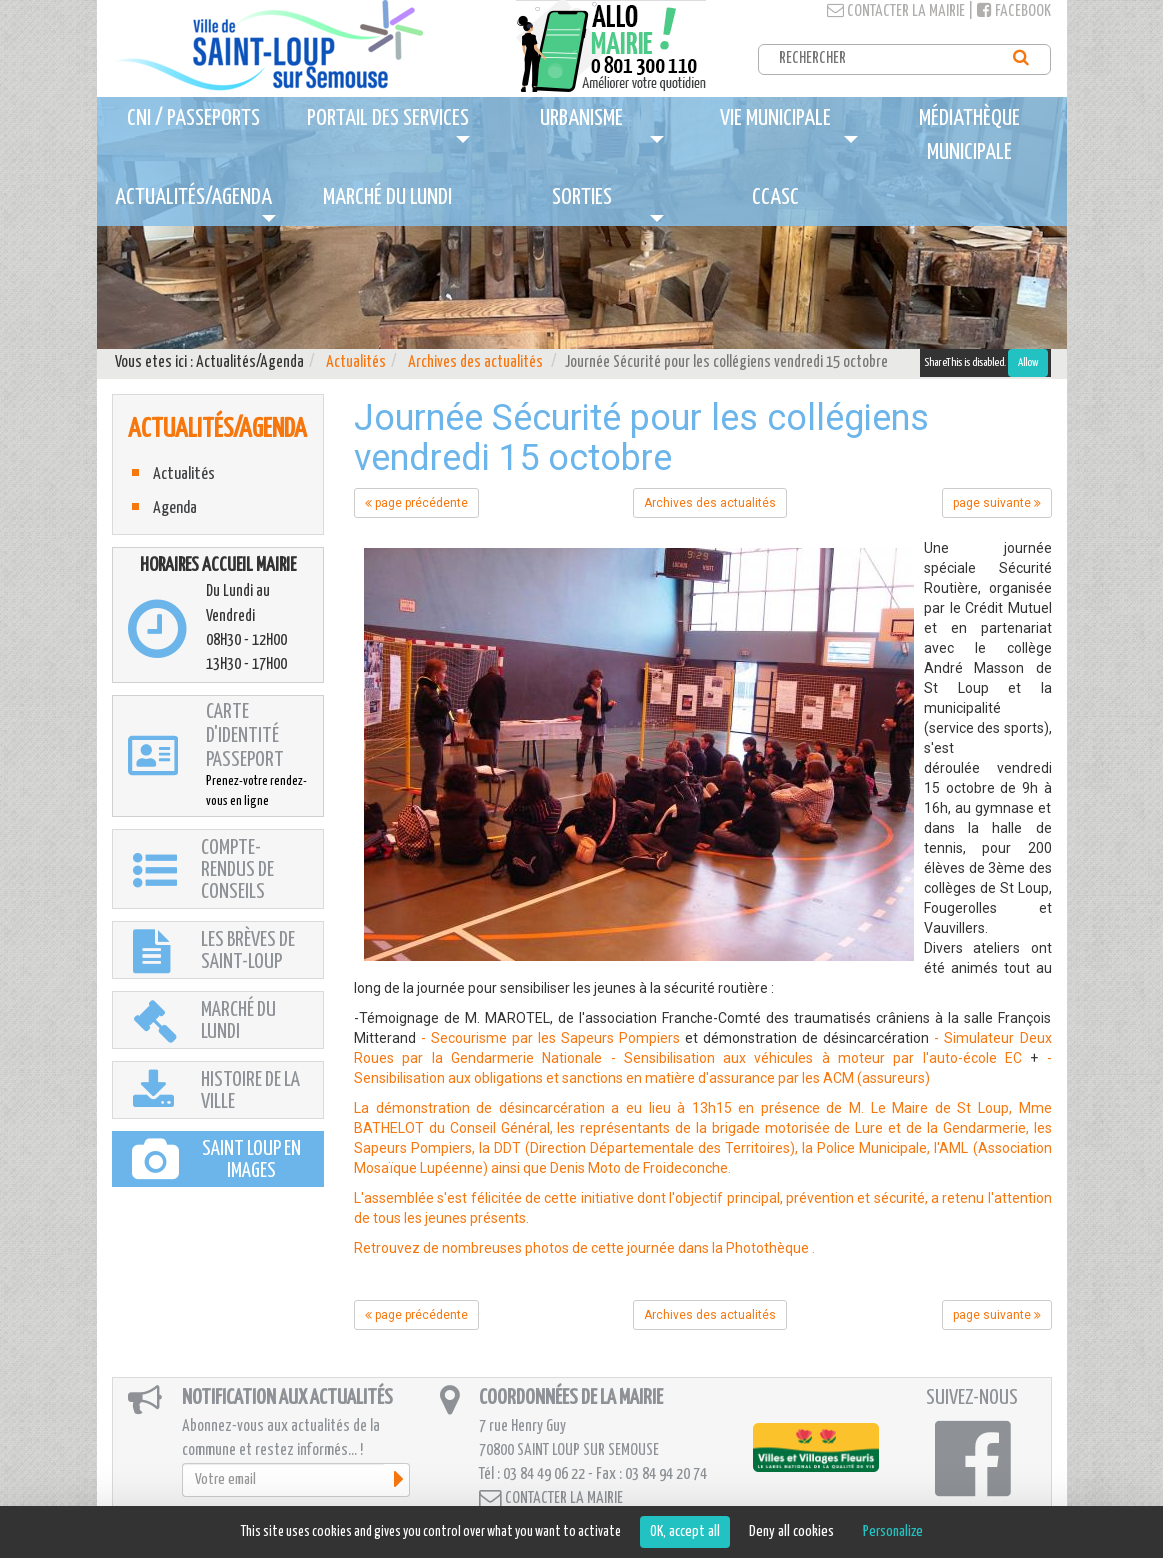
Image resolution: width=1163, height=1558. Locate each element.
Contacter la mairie (896, 11)
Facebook (1014, 11)
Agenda (175, 508)
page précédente (416, 503)
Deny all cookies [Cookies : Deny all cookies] (791, 1531)
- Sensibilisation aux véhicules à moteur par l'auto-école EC (816, 1058)
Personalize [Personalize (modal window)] (893, 1531)
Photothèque (767, 1248)
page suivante (997, 503)
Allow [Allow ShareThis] (1028, 362)
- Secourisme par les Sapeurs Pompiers (550, 1038)
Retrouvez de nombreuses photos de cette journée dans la (540, 1248)
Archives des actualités (475, 362)
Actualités (356, 362)
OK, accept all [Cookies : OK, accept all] (685, 1531)
